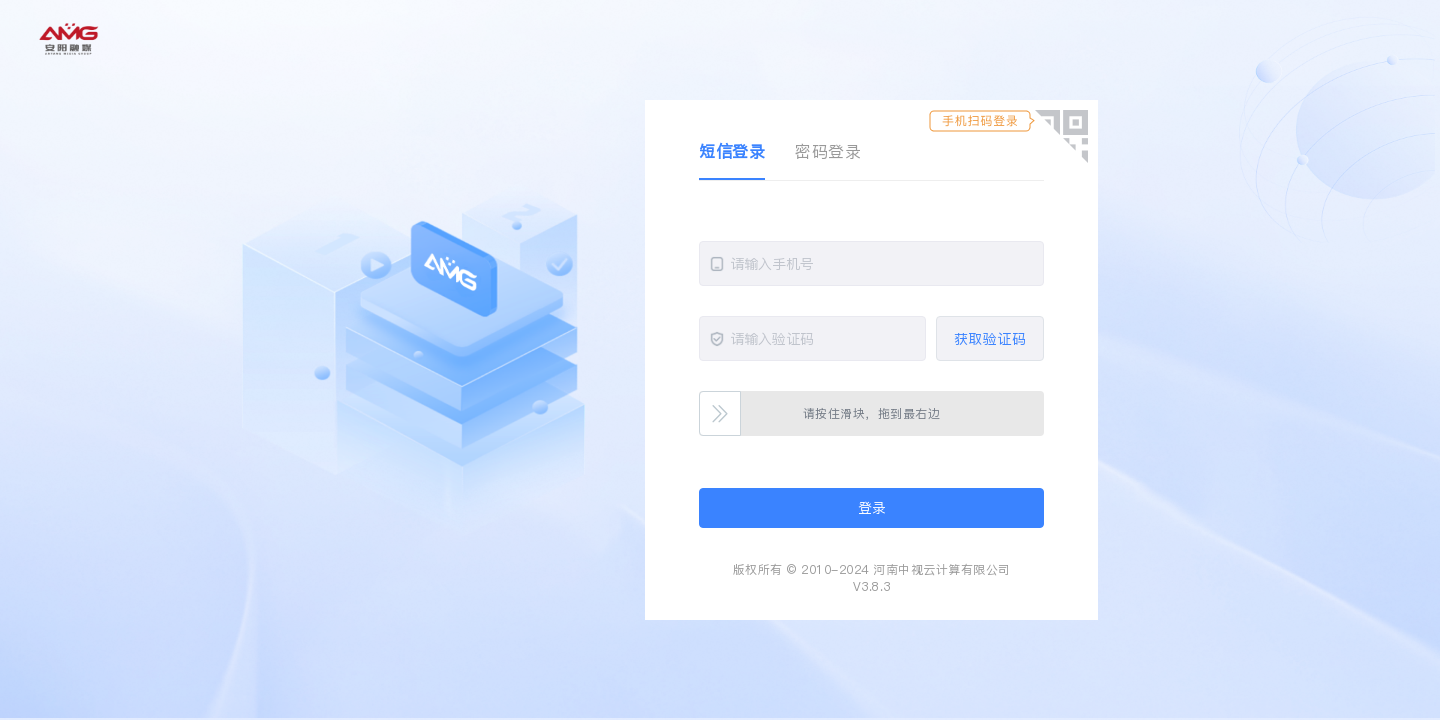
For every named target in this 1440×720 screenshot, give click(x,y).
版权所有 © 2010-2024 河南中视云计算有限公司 (872, 569)
